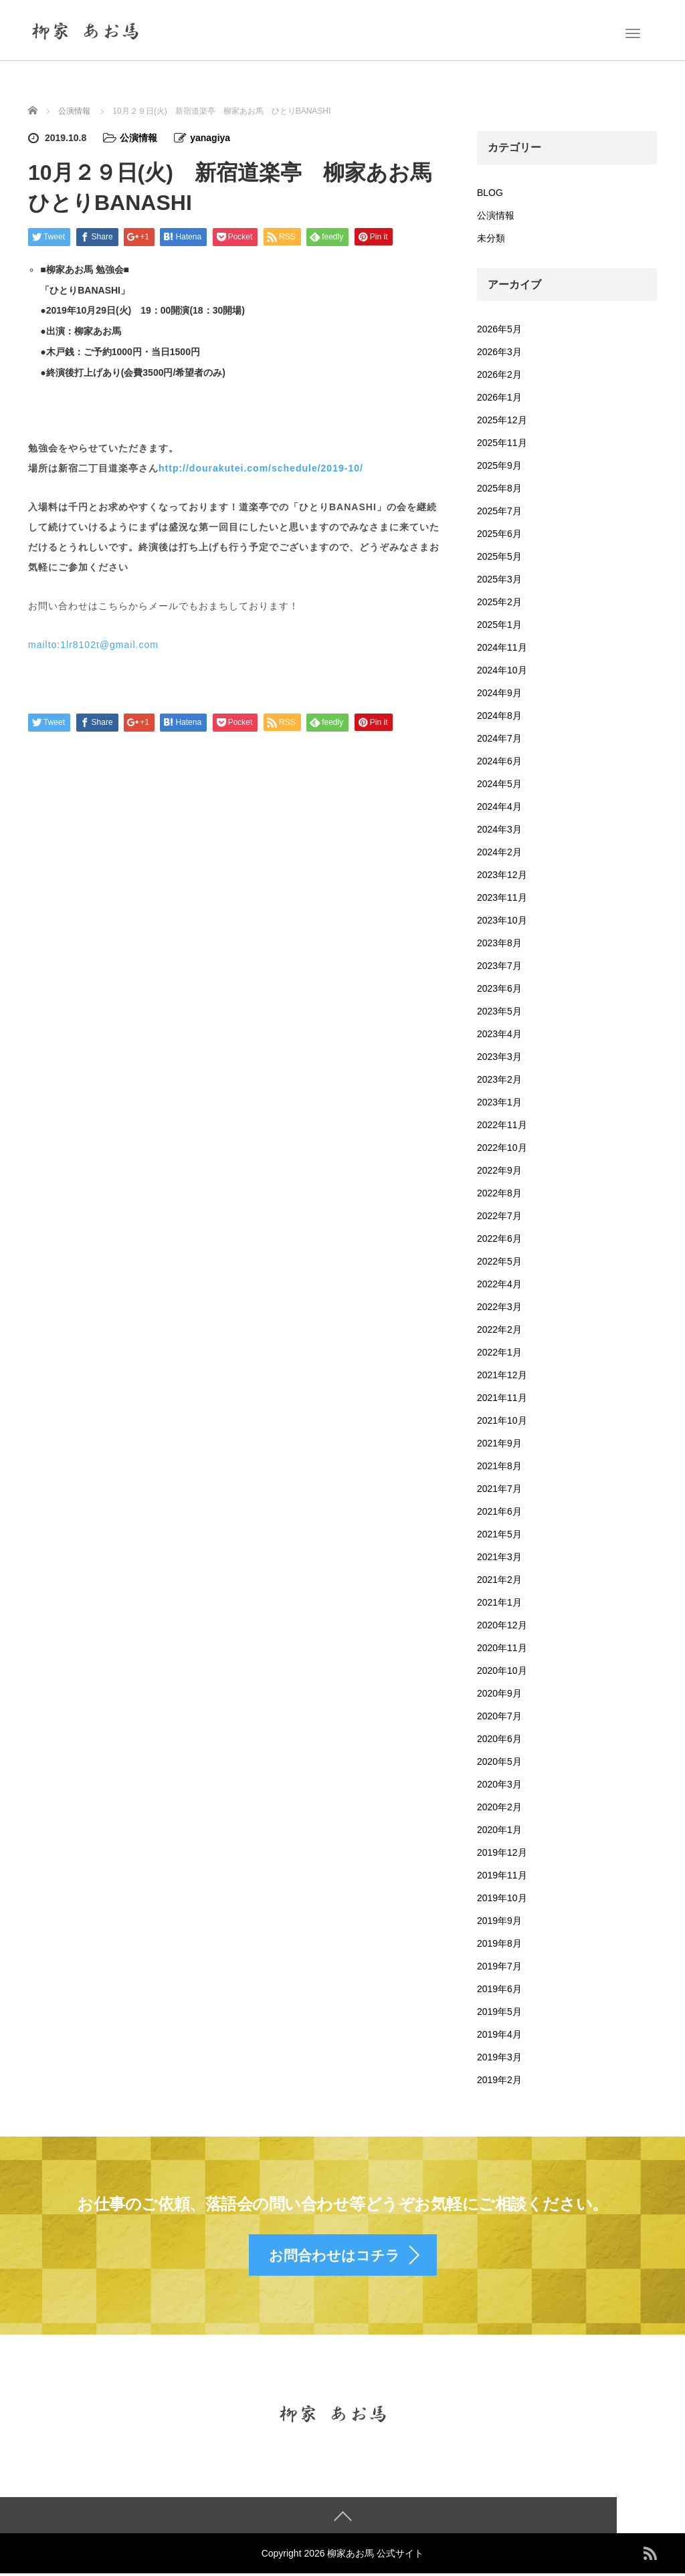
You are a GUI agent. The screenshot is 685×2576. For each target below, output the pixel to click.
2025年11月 (502, 442)
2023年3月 (499, 1056)
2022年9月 (499, 1170)
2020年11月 (502, 1647)
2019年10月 (502, 1898)
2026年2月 (499, 374)
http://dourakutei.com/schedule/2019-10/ (261, 468)
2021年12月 (502, 1375)
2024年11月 (502, 647)
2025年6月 (499, 533)
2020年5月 (499, 1761)
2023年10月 (502, 920)
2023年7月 (499, 965)
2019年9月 (499, 1920)
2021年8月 (499, 1466)
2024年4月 (499, 806)
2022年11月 (502, 1124)
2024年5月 (499, 783)
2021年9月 (499, 1443)
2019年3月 (499, 2057)
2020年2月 (499, 1807)
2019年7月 (499, 1966)
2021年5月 (499, 1534)
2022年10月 (502, 1147)
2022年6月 (499, 1238)
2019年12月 (502, 1852)
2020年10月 (502, 1670)
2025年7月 (499, 511)
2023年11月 (502, 897)
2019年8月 (499, 1943)
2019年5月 (499, 2011)
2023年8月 (499, 943)
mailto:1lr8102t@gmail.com (93, 644)
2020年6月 (499, 1738)
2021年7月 (499, 1488)
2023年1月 (499, 1102)
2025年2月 (499, 602)
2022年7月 (499, 1215)
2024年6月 (499, 761)
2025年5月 (499, 556)
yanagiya (210, 137)
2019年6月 (499, 1988)
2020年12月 (502, 1625)
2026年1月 (499, 397)
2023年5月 (499, 1011)
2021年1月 (499, 1602)
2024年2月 (499, 852)
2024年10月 (502, 670)
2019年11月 (502, 1875)
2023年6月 (499, 988)
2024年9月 (499, 692)
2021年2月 (499, 1579)
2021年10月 (502, 1420)
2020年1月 (499, 1829)
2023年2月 (499, 1079)
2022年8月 (499, 1193)
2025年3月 (499, 579)
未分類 (491, 238)
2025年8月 (499, 488)
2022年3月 (499, 1306)
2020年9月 (499, 1693)
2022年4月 (499, 1284)
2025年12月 (502, 420)
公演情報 (138, 137)
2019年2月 (499, 2079)
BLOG (490, 192)
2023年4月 (499, 1034)
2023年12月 (502, 874)
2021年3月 (499, 1556)
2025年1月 (499, 624)
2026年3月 (499, 351)
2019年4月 (499, 2034)
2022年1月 (499, 1352)
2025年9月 (499, 465)
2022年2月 (499, 1329)
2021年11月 (502, 1397)
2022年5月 (499, 1261)
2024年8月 (499, 715)
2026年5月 (499, 329)
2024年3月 (499, 829)
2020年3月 (499, 1784)
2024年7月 (499, 738)
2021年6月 (499, 1511)
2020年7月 (499, 1716)
